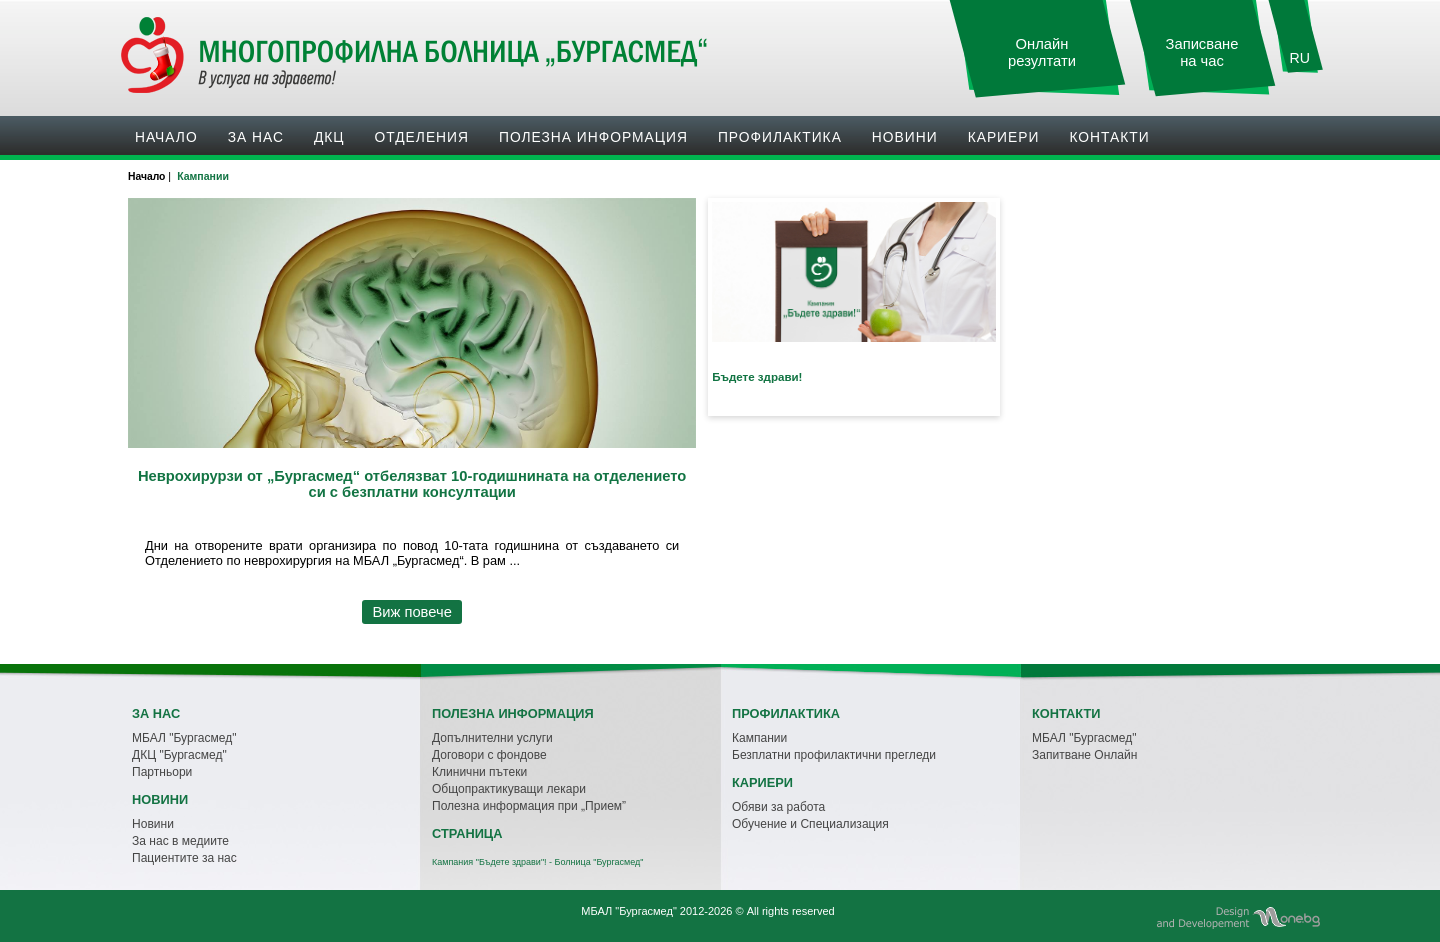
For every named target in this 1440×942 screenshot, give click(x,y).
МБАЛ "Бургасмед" (184, 738)
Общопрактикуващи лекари (509, 789)
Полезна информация (593, 137)
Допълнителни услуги (492, 738)
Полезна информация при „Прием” (529, 806)
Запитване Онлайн (1084, 755)
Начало (166, 137)
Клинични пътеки (479, 772)
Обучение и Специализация (810, 824)
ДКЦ (329, 137)
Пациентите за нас (184, 858)
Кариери (1004, 137)
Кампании (759, 738)
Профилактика (780, 137)
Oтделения (422, 137)
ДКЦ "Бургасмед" (179, 755)
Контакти (1109, 137)
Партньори (162, 772)
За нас (256, 137)
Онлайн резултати (1042, 52)
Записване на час (1202, 52)
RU (1300, 58)
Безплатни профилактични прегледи (834, 755)
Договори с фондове (489, 755)
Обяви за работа (778, 807)
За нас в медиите (180, 841)
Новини (905, 137)
